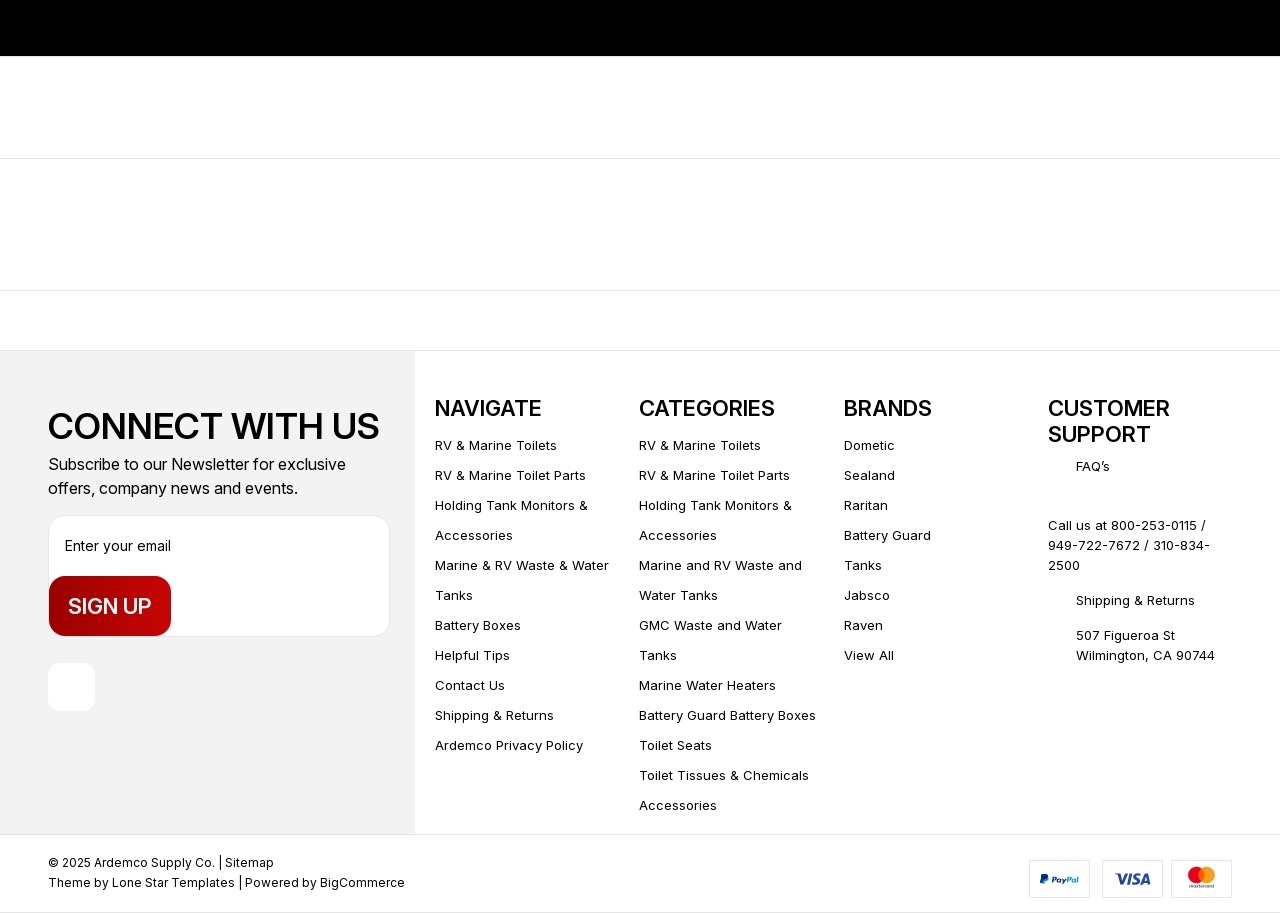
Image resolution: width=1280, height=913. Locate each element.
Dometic (869, 445)
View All (869, 655)
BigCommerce (362, 883)
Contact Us (470, 685)
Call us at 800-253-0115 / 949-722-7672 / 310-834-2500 (1129, 545)
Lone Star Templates (173, 883)
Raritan (866, 505)
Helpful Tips (472, 655)
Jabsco (867, 595)
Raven (863, 625)
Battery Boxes (478, 625)
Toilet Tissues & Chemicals (724, 775)
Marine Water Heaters (707, 685)
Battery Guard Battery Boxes (727, 715)
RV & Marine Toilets (496, 445)
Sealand (869, 475)
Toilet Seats (675, 745)
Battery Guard (887, 535)
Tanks (863, 565)
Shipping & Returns (494, 715)
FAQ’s (1093, 466)
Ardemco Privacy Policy (509, 745)
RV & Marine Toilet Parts (510, 475)
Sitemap (249, 863)
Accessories (678, 805)
